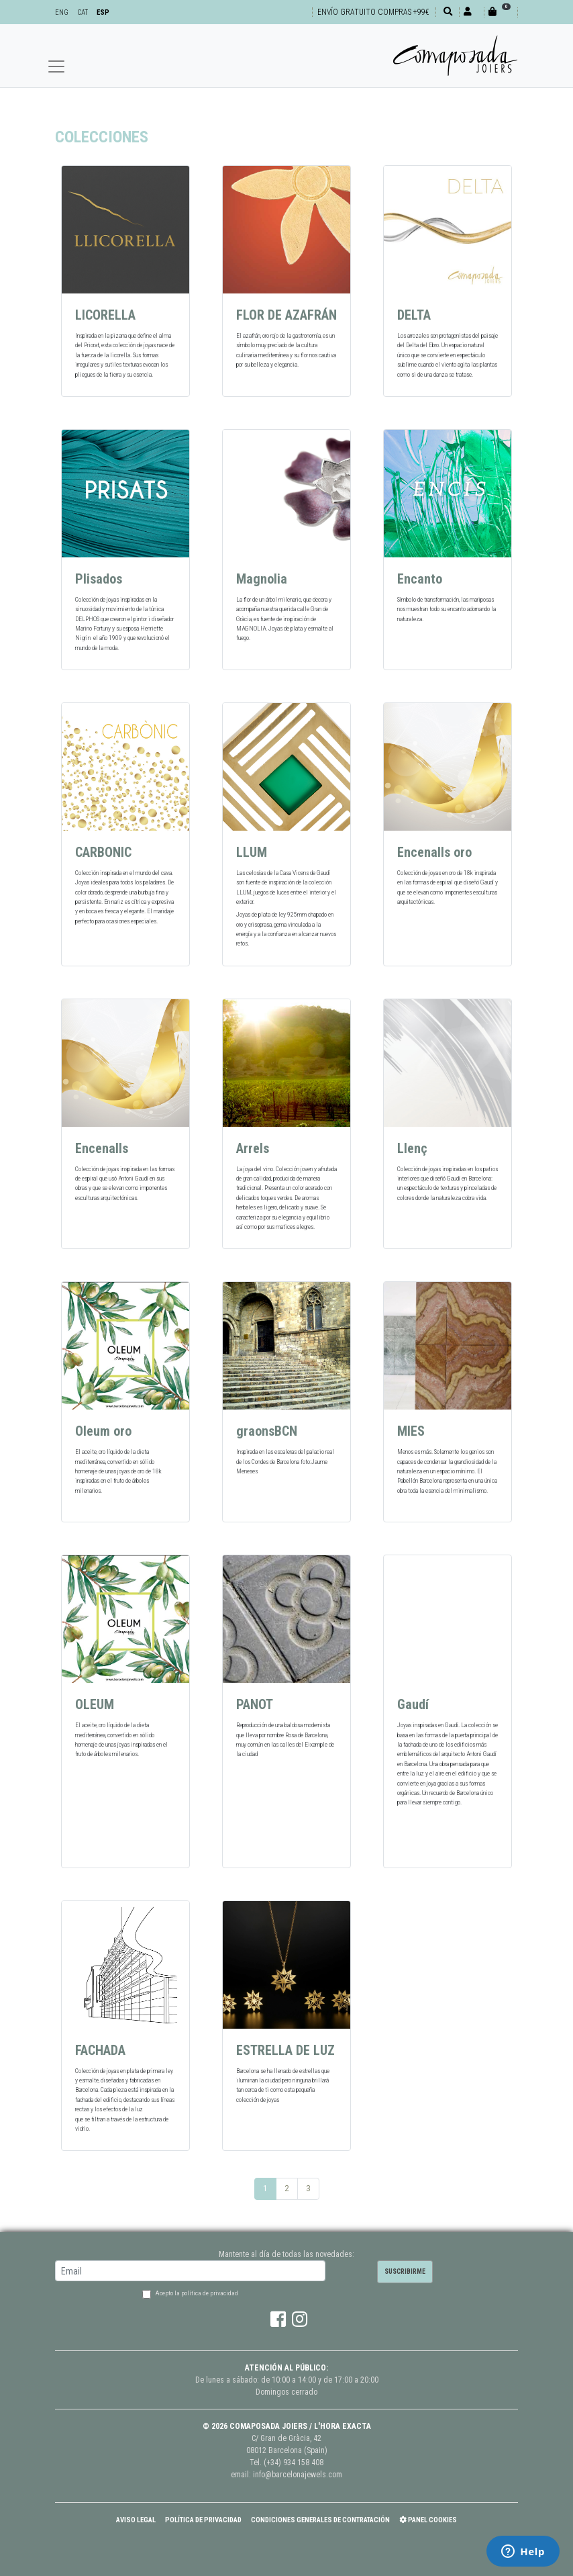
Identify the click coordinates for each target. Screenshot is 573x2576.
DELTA (414, 315)
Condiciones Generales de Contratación (320, 2520)
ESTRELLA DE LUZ (285, 2050)
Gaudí (413, 1704)
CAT (82, 12)
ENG (61, 12)
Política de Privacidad (203, 2520)
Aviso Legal (136, 2520)
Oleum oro (103, 1431)
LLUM (251, 852)
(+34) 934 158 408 (293, 2462)
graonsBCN (266, 1431)
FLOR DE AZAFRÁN (286, 315)
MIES (411, 1431)
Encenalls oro (434, 852)
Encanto (419, 579)
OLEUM (94, 1704)
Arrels (252, 1148)
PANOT (254, 1704)
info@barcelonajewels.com (297, 2474)
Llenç (412, 1148)
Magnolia (261, 579)
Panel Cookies (428, 2520)
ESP (103, 12)
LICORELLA (105, 315)
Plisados (98, 579)
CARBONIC (103, 852)
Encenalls (101, 1148)
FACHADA (100, 2050)
